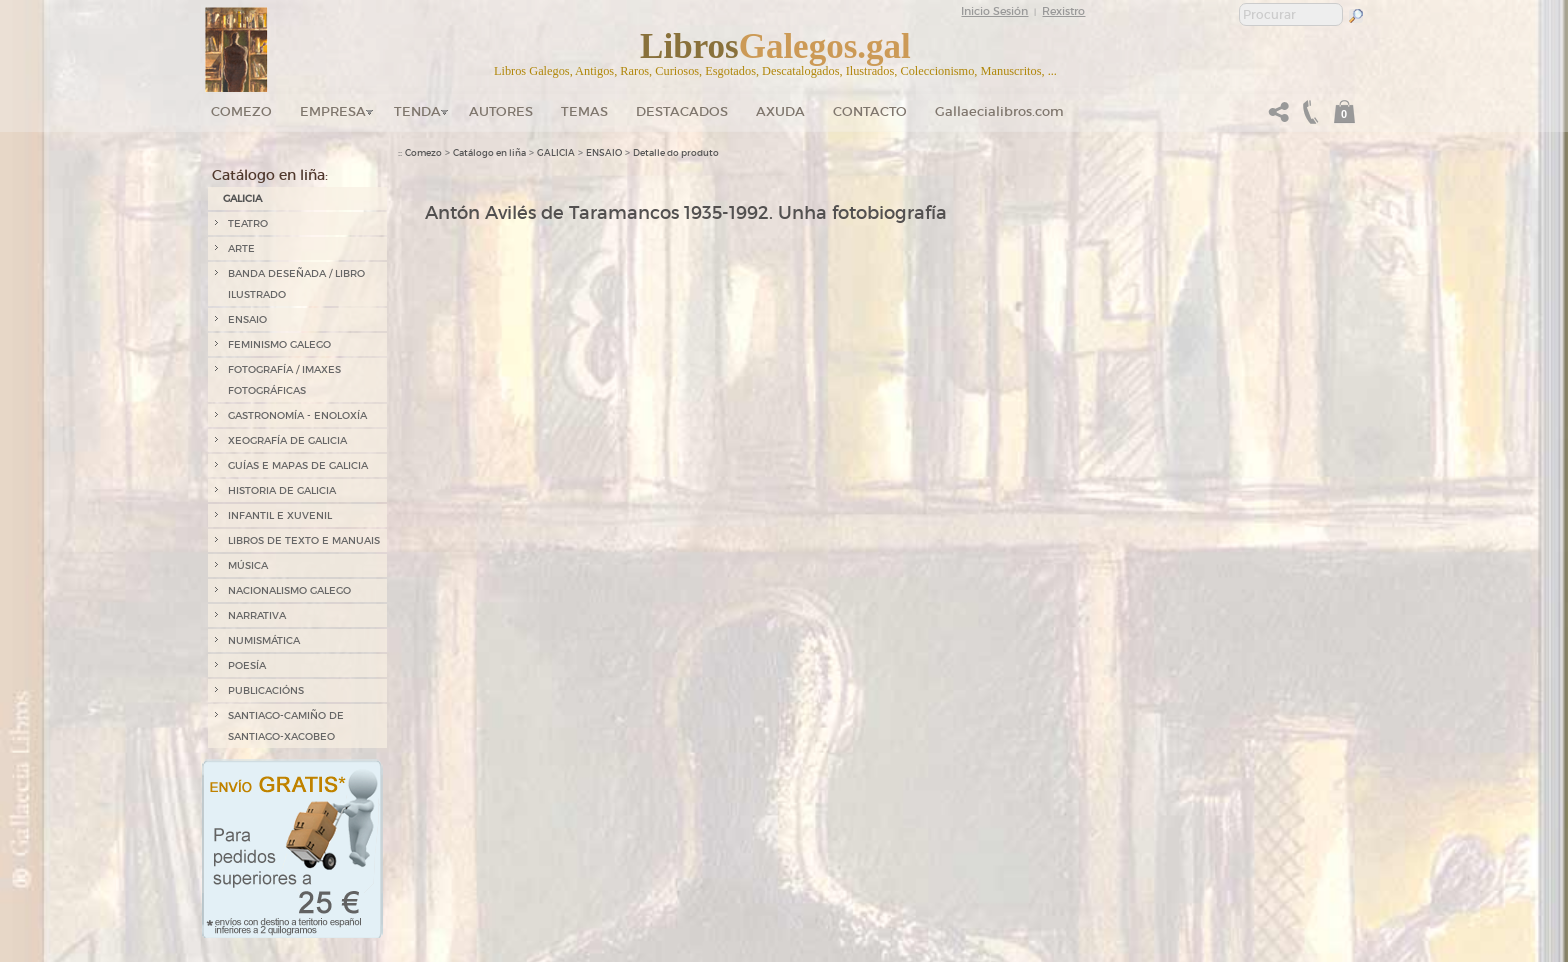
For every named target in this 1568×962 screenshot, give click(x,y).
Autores (501, 111)
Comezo (241, 111)
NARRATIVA (257, 615)
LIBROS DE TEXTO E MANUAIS (304, 540)
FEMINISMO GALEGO (279, 344)
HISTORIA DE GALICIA (282, 490)
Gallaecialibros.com (999, 111)
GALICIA (242, 198)
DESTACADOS (682, 111)
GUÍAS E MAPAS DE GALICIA (298, 465)
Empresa (333, 111)
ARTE (241, 248)
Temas (584, 111)
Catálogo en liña (489, 153)
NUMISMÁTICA (264, 640)
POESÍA (247, 665)
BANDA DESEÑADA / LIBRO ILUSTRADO (296, 284)
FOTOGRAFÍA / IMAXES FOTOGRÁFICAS (284, 380)
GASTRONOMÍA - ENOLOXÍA (297, 415)
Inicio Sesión (994, 11)
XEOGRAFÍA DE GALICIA (287, 440)
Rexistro (1063, 11)
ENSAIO (247, 319)
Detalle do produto (676, 153)
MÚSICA (248, 565)
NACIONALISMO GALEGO (289, 590)
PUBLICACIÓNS (266, 690)
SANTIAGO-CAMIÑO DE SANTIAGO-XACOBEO (286, 726)
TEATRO (248, 223)
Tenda (417, 111)
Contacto (870, 111)
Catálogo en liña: (270, 175)
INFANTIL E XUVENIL (280, 515)
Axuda (780, 111)
